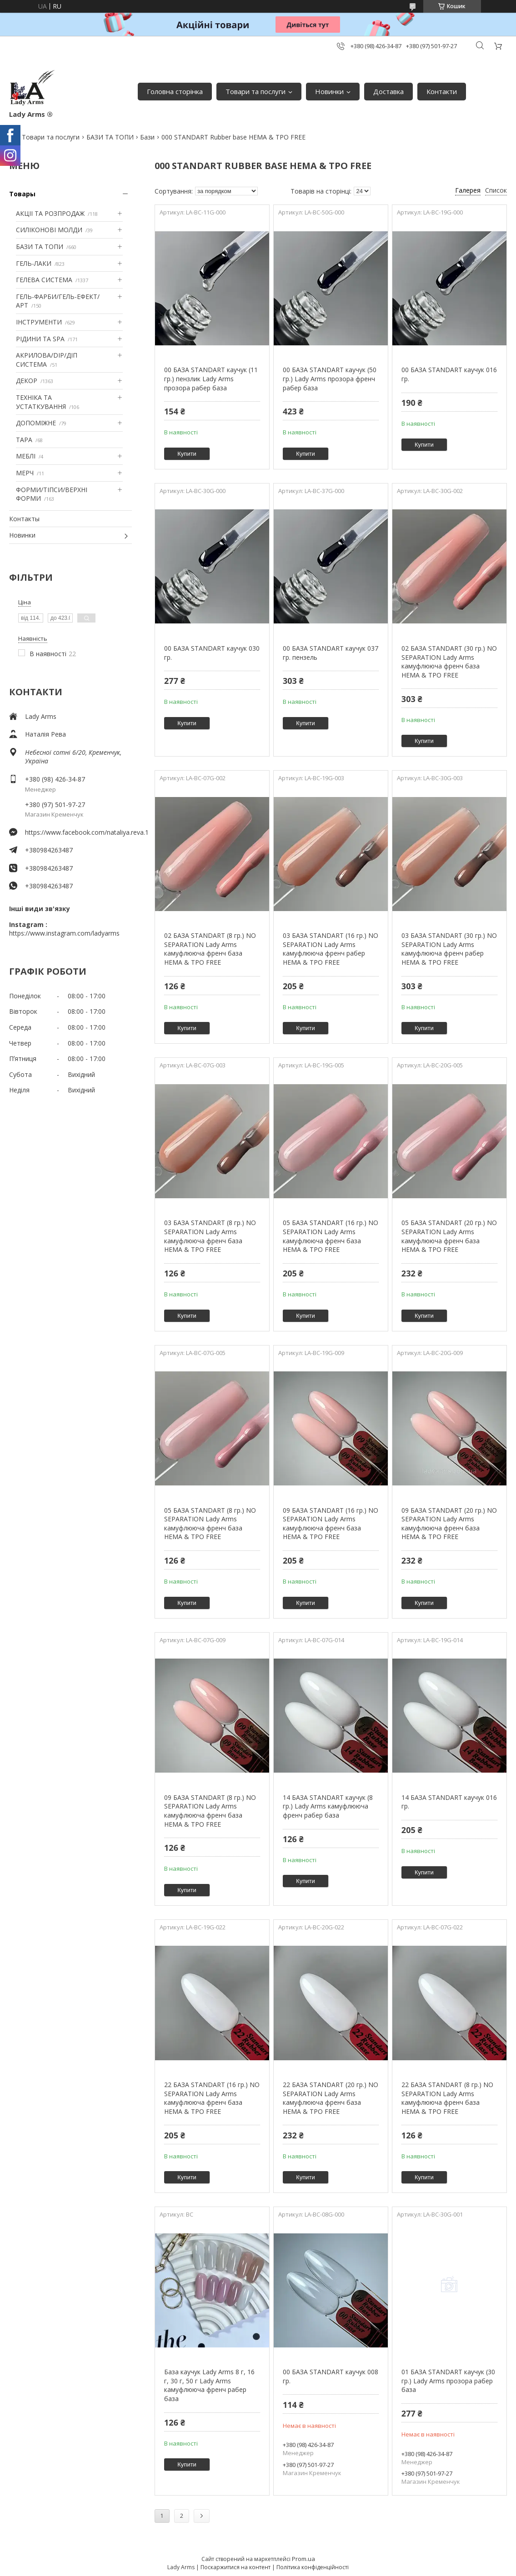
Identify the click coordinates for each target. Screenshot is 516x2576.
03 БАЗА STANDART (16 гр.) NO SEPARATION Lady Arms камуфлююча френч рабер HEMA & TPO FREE (330, 949)
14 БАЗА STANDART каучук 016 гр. (449, 1802)
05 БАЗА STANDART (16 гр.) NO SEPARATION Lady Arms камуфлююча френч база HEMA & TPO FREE (330, 1236)
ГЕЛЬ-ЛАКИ (33, 263)
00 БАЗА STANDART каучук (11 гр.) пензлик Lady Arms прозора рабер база (211, 378)
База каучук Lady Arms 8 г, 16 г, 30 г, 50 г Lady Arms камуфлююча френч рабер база (209, 2385)
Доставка (388, 91)
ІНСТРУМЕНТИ (39, 322)
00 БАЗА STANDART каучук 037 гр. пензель (330, 653)
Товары (22, 193)
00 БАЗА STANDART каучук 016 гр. (449, 374)
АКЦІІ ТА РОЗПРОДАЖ (50, 213)
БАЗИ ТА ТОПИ (110, 137)
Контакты (24, 518)
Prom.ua (303, 2559)
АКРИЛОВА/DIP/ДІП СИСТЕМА (46, 360)
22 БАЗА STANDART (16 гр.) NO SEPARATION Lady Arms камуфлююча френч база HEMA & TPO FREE (212, 2098)
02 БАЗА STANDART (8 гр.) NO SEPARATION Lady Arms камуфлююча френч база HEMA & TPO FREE (210, 949)
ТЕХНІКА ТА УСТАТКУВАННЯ (41, 402)
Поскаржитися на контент (235, 2567)
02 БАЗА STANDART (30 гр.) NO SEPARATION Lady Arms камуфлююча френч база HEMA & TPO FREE (449, 661)
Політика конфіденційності (312, 2567)
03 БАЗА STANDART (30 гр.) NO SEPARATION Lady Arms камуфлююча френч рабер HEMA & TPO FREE (449, 949)
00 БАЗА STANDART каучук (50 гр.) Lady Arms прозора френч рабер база (329, 378)
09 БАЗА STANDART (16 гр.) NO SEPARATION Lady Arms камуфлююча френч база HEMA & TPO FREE (330, 1523)
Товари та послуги (255, 91)
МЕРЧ (25, 472)
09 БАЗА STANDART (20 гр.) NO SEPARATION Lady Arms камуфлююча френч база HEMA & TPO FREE (449, 1523)
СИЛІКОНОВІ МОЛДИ (49, 229)
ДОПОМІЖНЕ (36, 423)
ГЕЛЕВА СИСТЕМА (44, 279)
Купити (186, 453)
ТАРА (24, 439)
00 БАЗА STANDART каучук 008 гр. (330, 2376)
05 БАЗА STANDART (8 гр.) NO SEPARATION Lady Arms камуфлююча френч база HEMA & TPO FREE (210, 1523)
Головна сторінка (175, 91)
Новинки (329, 91)
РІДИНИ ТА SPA (40, 338)
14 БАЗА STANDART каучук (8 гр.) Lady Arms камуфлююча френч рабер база (328, 1806)
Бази (147, 137)
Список (496, 190)
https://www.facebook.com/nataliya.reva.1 (78, 832)
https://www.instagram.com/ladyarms (64, 933)
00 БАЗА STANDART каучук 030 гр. (212, 653)
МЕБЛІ (25, 456)
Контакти (441, 91)
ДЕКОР (26, 380)
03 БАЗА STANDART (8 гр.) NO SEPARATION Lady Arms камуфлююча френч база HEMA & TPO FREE (210, 1236)
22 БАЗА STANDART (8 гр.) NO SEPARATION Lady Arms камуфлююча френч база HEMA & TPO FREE (447, 2098)
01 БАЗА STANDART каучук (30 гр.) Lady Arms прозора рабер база (448, 2380)
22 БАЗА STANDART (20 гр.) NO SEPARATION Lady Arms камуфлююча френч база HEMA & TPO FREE (330, 2098)
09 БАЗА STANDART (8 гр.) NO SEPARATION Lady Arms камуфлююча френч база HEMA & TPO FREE (210, 1811)
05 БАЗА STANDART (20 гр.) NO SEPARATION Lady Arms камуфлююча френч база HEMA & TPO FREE (449, 1236)
